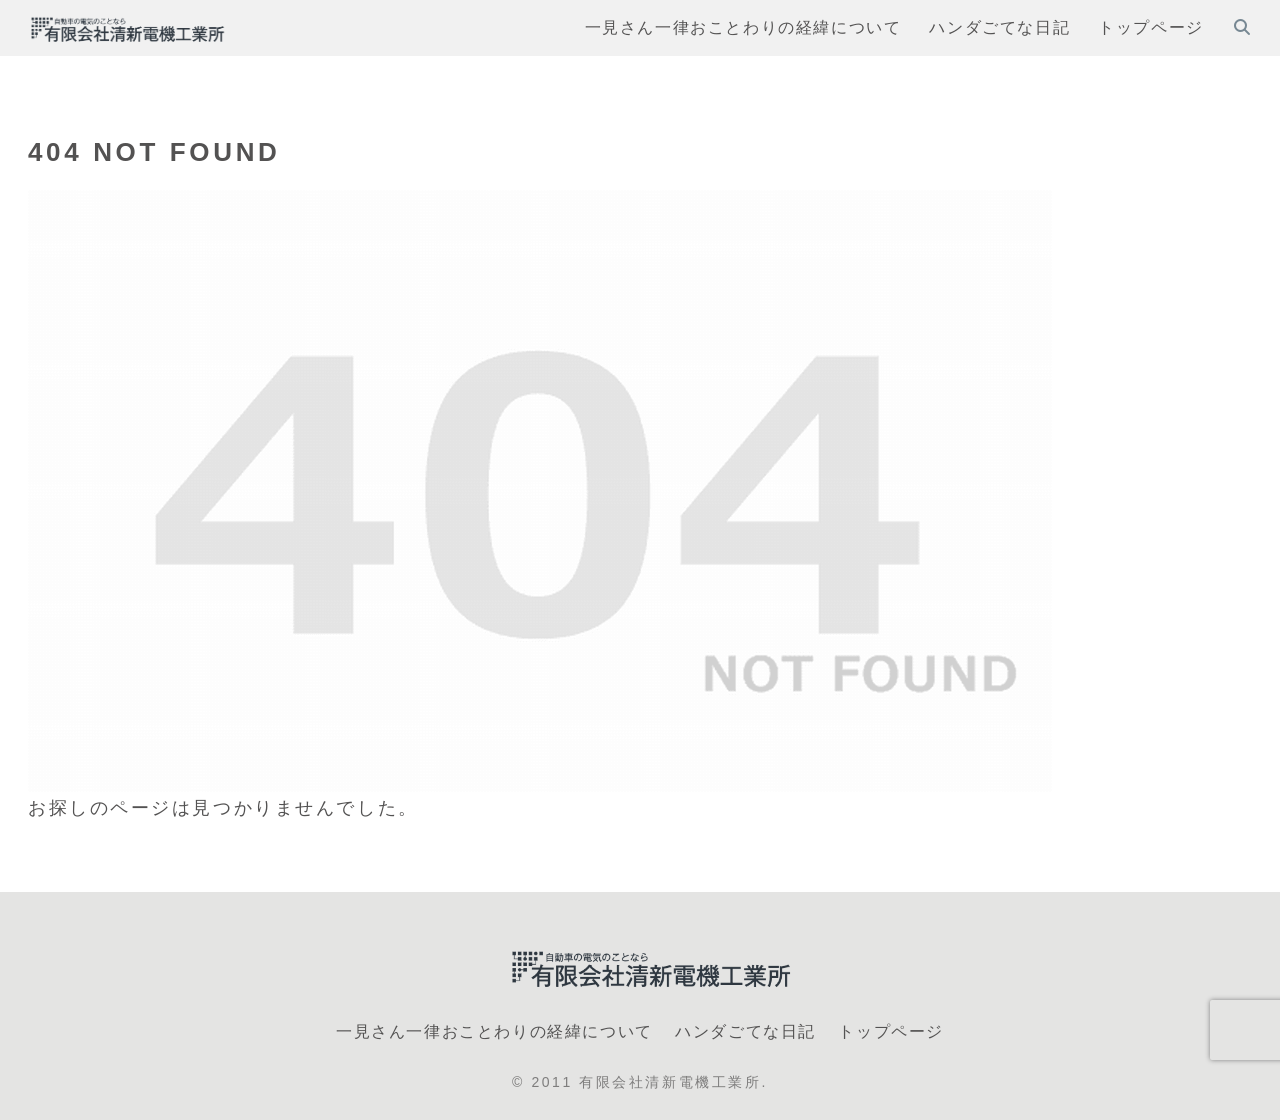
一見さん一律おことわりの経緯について (494, 1031)
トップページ (891, 1031)
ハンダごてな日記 (745, 1031)
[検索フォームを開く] (1242, 27)
